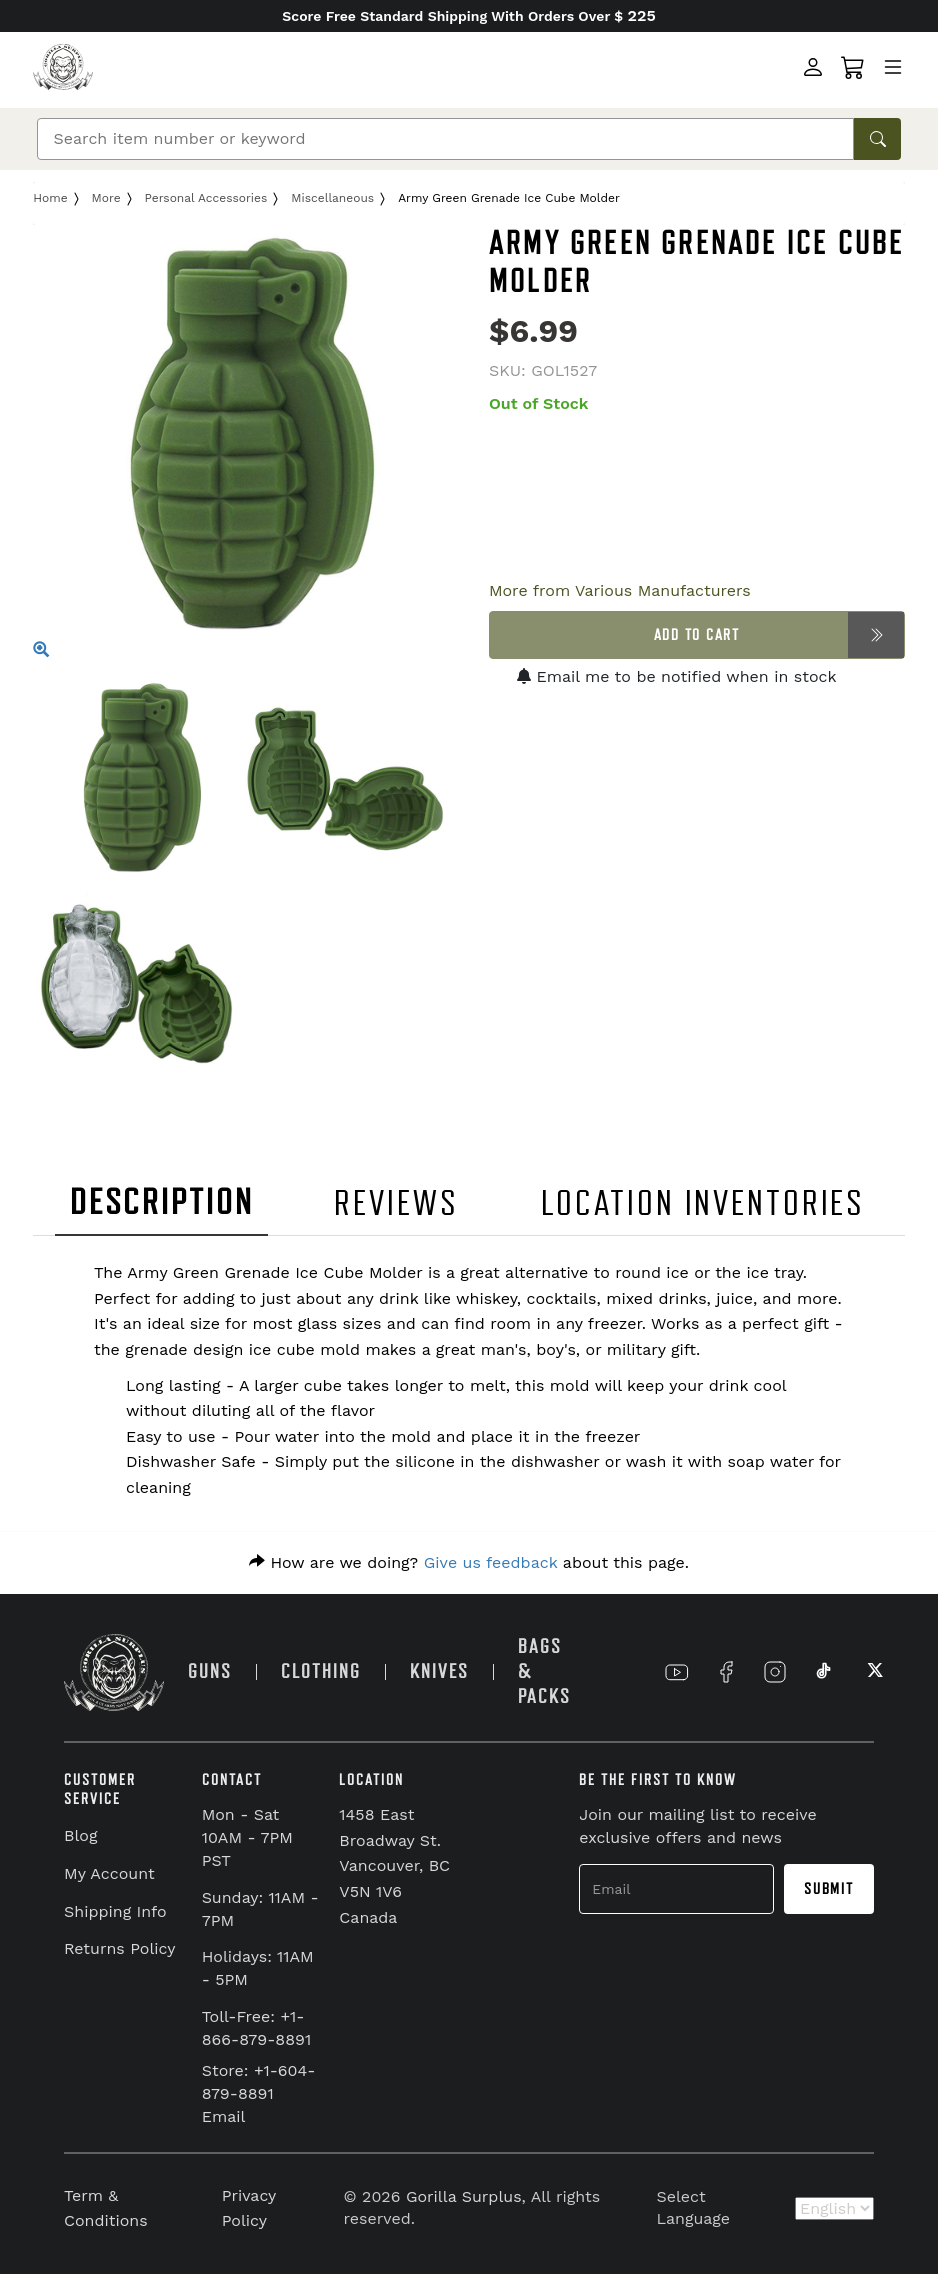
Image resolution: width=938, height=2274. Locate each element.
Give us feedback (491, 1562)
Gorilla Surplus (464, 2196)
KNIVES (439, 1671)
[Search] (446, 139)
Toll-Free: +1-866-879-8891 (257, 2028)
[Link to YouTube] (677, 1672)
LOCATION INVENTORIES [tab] (703, 1203)
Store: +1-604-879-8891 (259, 2082)
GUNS (210, 1671)
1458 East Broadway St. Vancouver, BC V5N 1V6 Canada (394, 1865)
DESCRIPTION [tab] (162, 1202)
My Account (109, 1873)
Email (224, 2116)
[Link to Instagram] (775, 1672)
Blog (80, 1835)
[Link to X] (873, 1672)
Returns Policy (120, 1948)
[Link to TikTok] (824, 1672)
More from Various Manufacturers (620, 590)
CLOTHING (321, 1671)
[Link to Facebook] (726, 1672)
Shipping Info (115, 1911)
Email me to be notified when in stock (677, 676)
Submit (829, 1889)
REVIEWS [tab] (396, 1203)
